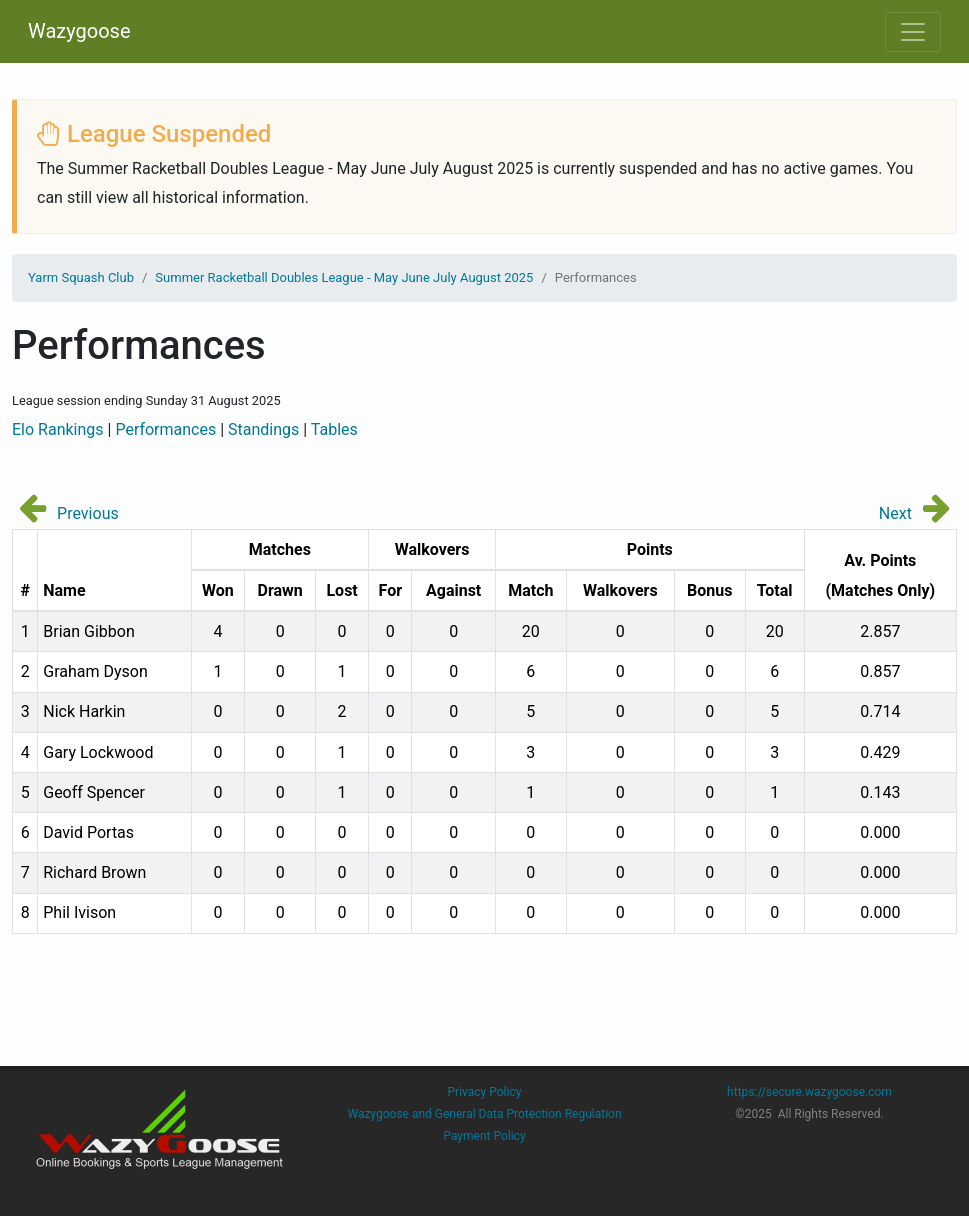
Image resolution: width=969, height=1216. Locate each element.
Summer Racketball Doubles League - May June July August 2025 (344, 277)
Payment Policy (484, 1136)
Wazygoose (79, 31)
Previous (88, 513)
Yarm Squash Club (81, 277)
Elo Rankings (58, 429)
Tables (334, 429)
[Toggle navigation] (913, 32)
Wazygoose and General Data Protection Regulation (484, 1114)
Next (895, 513)
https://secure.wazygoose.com (809, 1092)
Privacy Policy (485, 1092)
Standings (263, 429)
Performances (165, 429)
